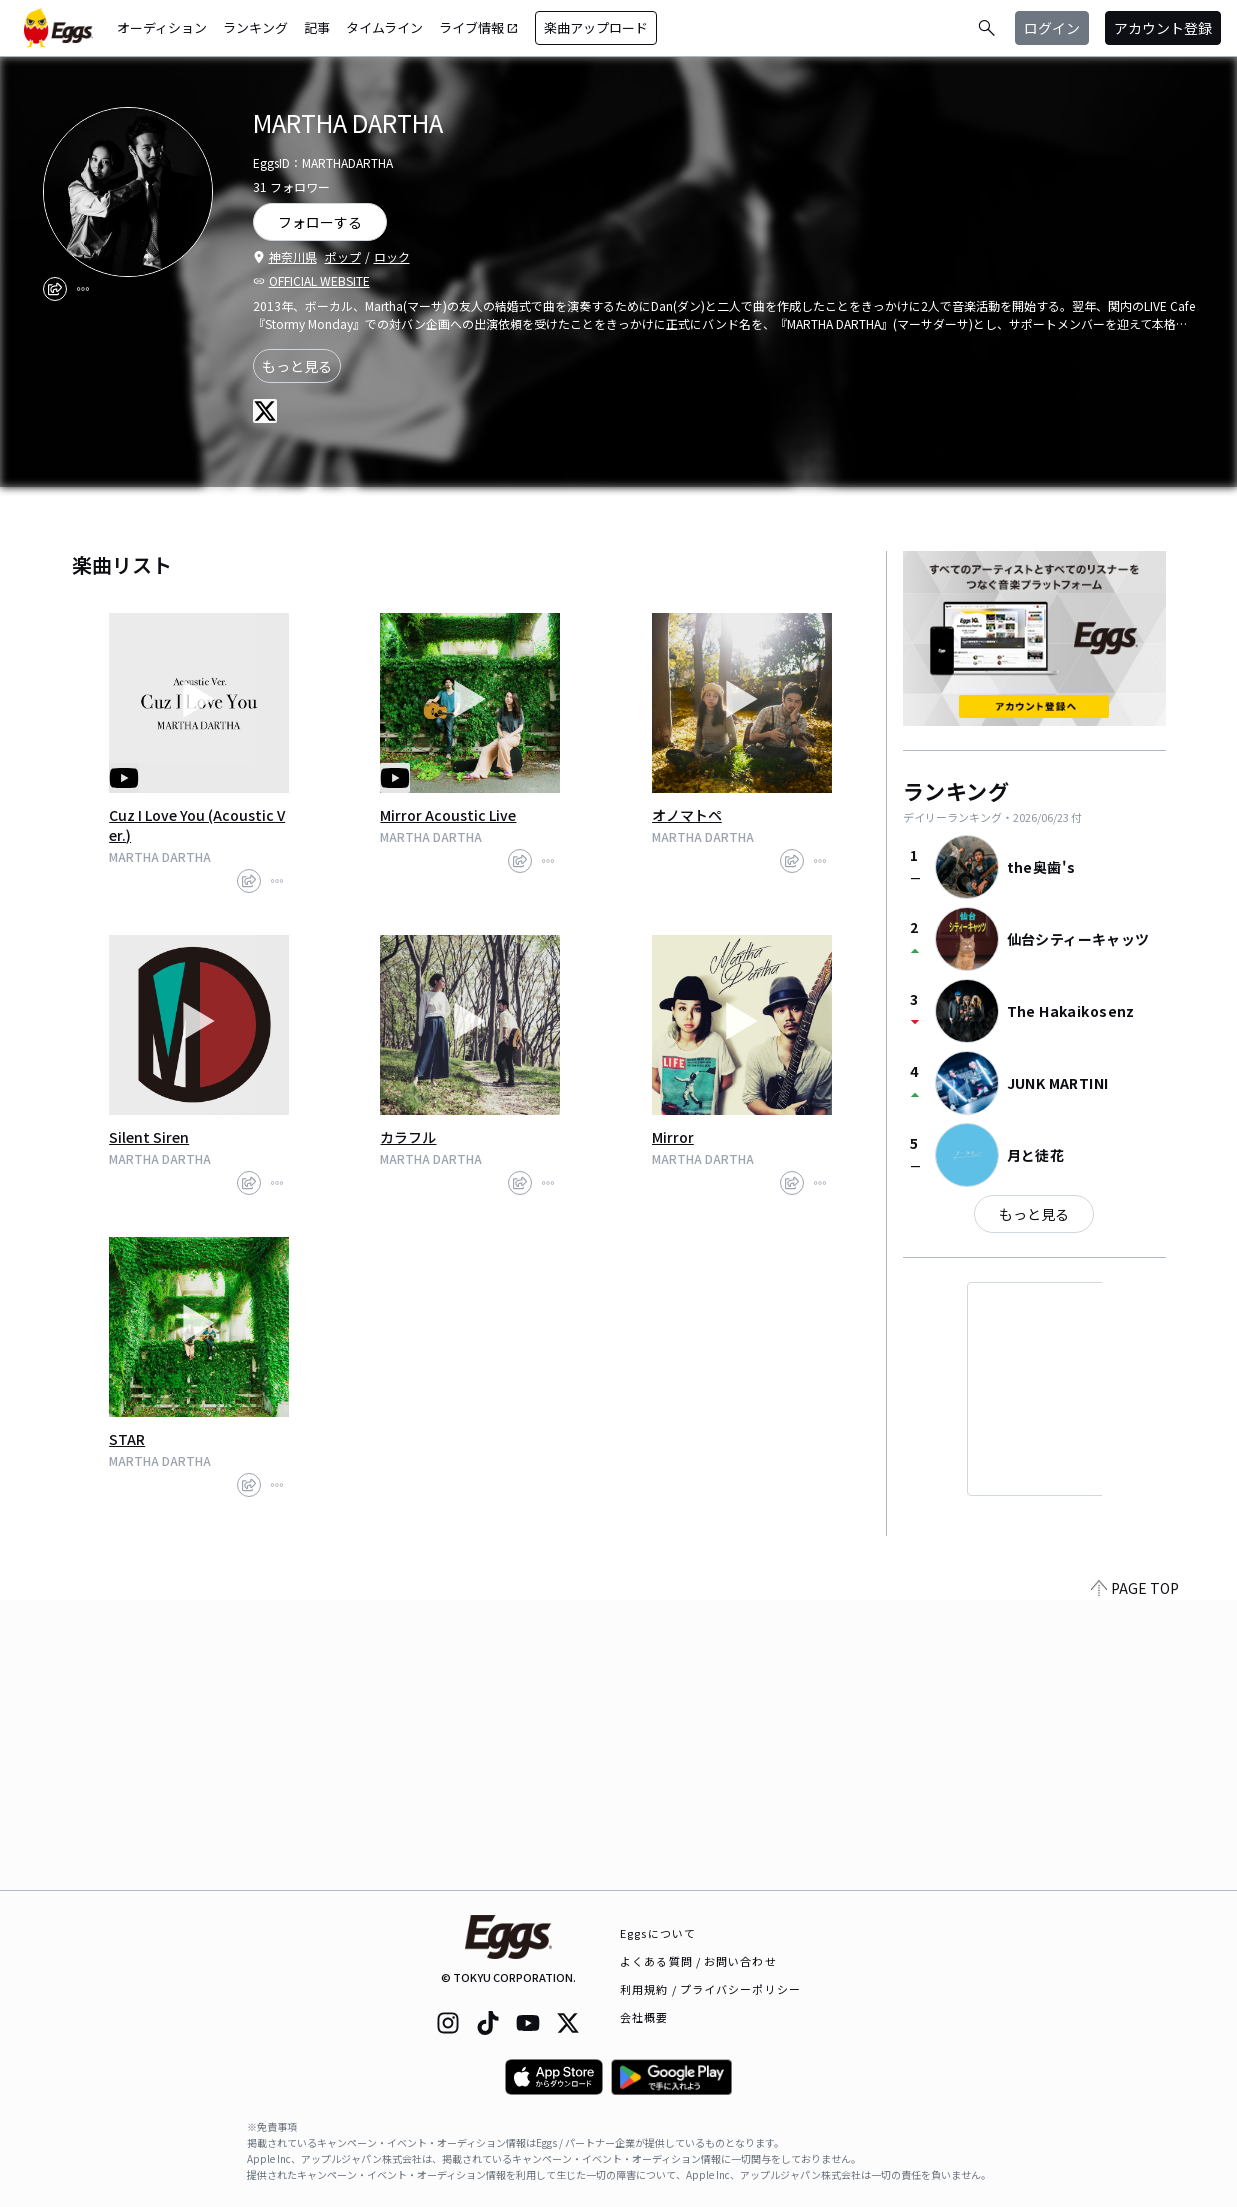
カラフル (408, 1137)
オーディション (162, 27)
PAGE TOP (1135, 1878)
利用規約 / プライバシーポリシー (710, 1989)
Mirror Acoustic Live (448, 815)
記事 (317, 27)
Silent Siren (149, 1137)
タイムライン (384, 27)
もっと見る (297, 366)
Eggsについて (658, 1933)
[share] (55, 289)
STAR (127, 1439)
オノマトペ (687, 815)
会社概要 (644, 2017)
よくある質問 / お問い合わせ (698, 1961)
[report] (83, 289)
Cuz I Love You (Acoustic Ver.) (197, 825)
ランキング (255, 27)
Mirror (673, 1137)
